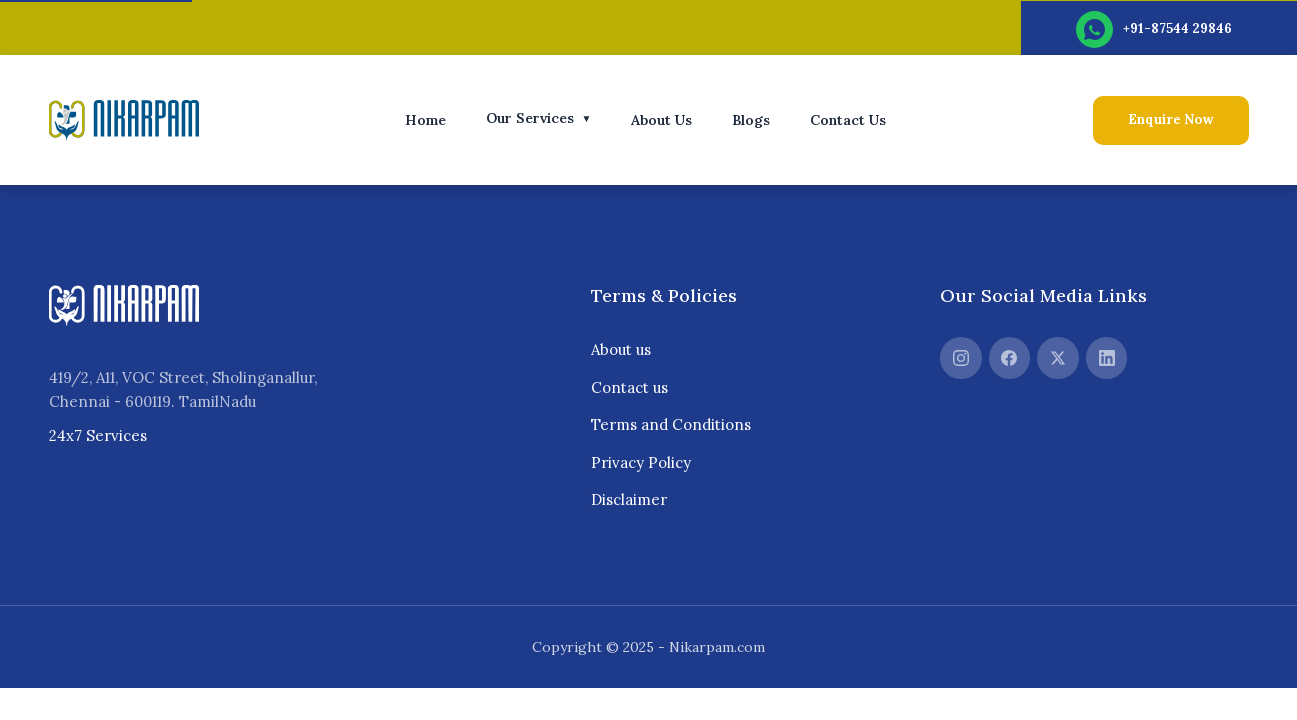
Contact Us (848, 120)
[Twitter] (1058, 358)
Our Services (539, 118)
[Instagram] (961, 358)
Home (425, 120)
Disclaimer (629, 499)
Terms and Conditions (671, 424)
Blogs (751, 120)
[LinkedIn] (1107, 358)
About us (621, 349)
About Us (661, 120)
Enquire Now (1171, 119)
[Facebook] (1010, 358)
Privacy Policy (641, 462)
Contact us (629, 387)
